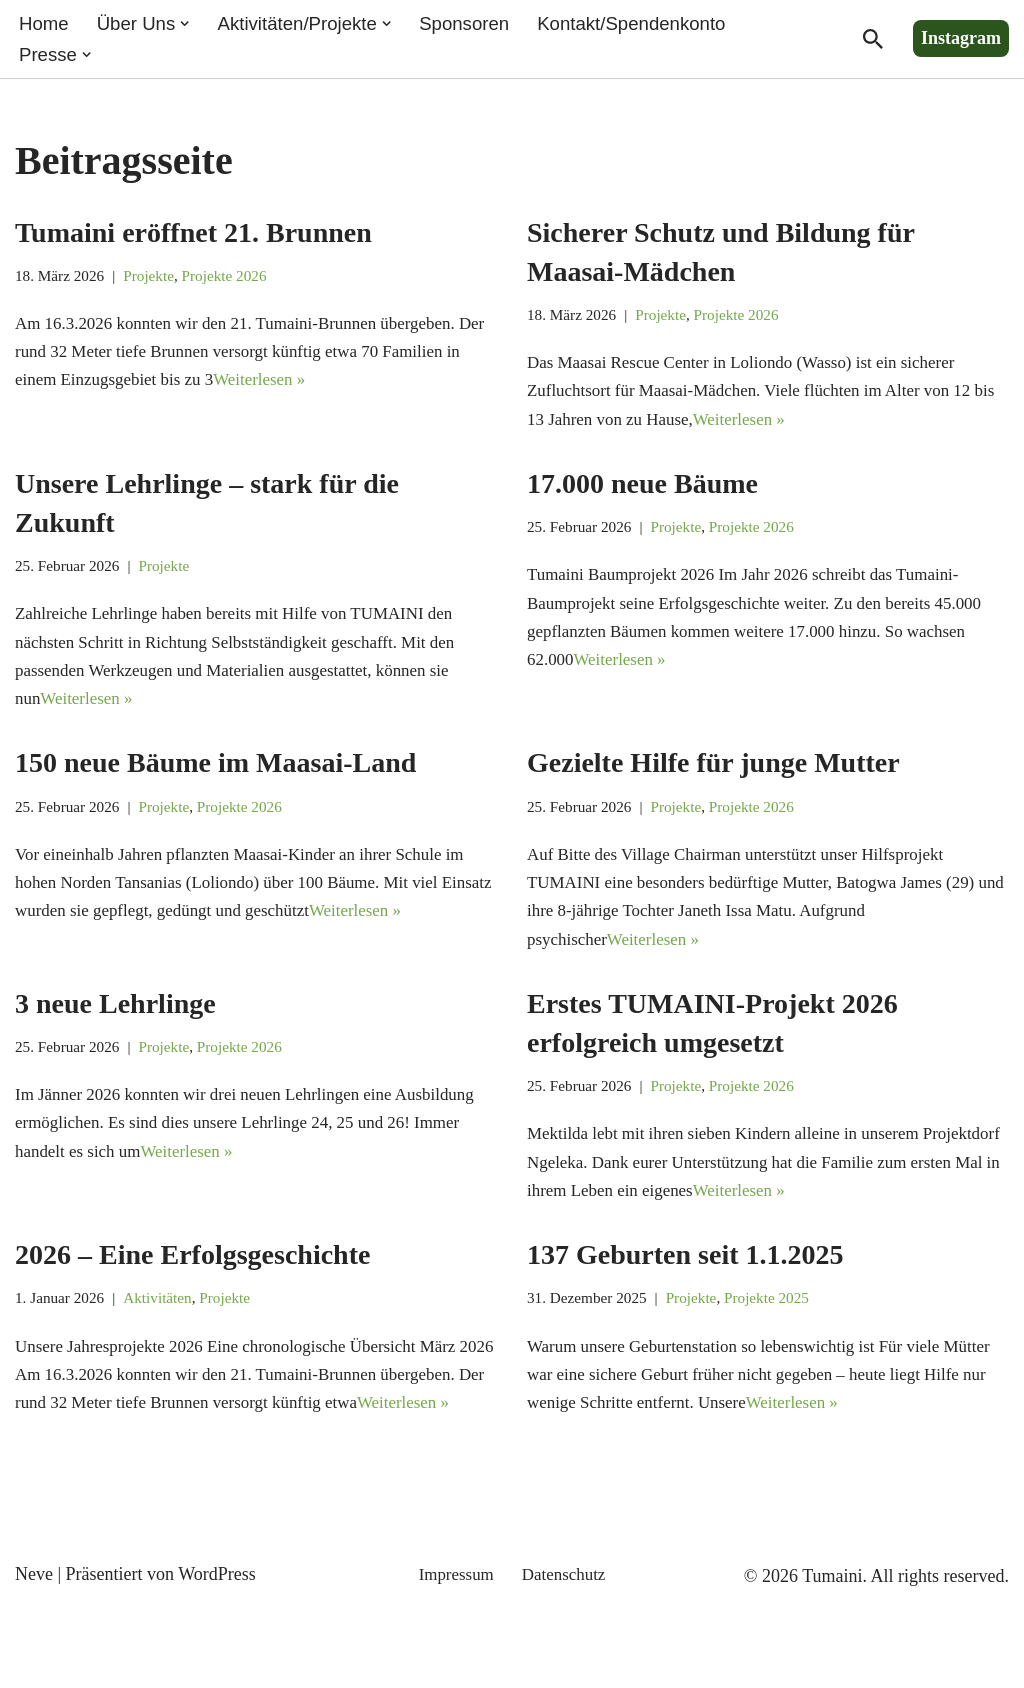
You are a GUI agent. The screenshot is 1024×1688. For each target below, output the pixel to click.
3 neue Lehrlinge (115, 1040)
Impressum (454, 1661)
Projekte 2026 (236, 281)
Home (45, 24)
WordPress (217, 1661)
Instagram (961, 40)
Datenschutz (566, 1661)
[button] (193, 24)
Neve (34, 1661)
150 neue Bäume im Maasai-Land (215, 787)
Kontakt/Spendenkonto (662, 24)
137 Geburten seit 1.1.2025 (685, 1300)
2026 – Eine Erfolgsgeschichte (192, 1300)
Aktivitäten (165, 1346)
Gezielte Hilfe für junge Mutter (713, 787)
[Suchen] (873, 41)
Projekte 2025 (781, 1346)
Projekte (156, 281)
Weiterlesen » (362, 392)
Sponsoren (486, 24)
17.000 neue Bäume (642, 496)
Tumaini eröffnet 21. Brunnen (193, 235)
